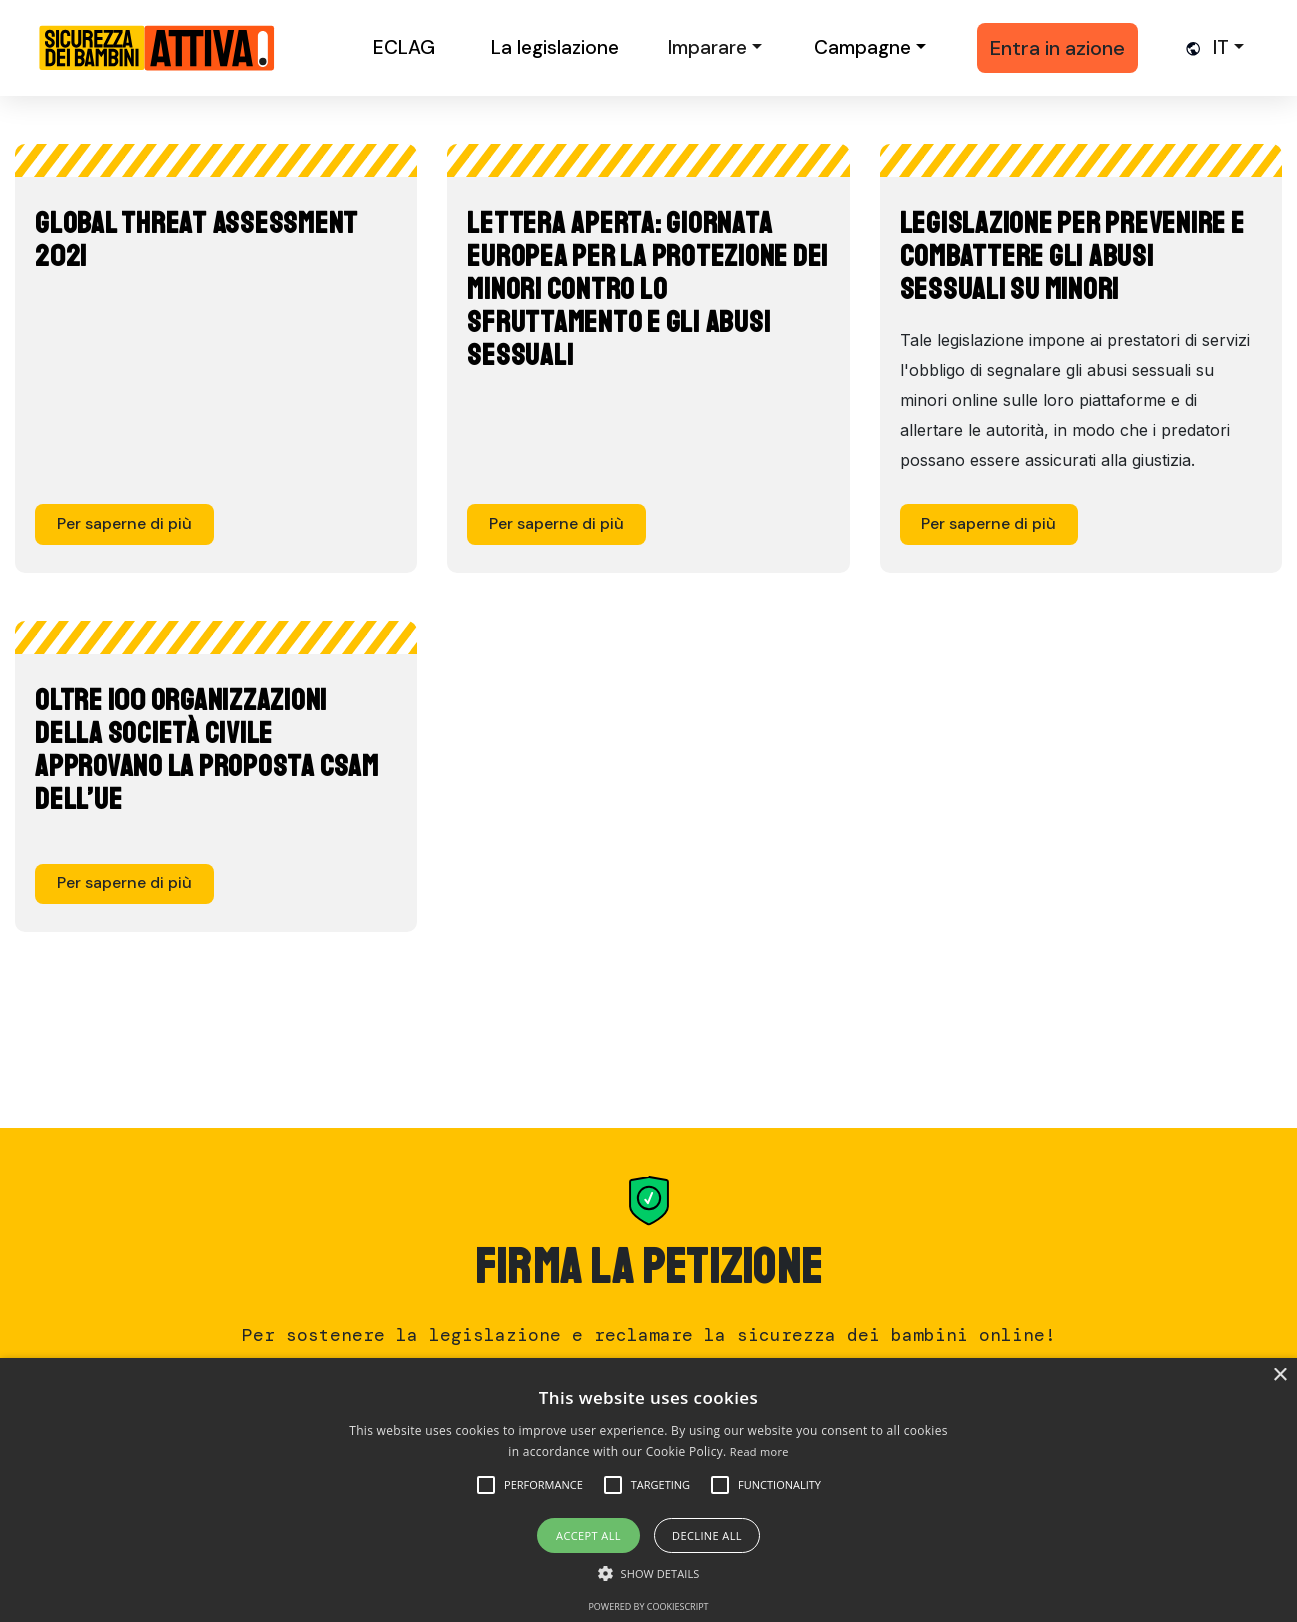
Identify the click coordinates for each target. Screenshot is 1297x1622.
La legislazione (555, 47)
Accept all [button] (588, 1535)
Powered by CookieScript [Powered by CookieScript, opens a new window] (648, 1606)
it (1221, 47)
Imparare (707, 47)
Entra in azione (1057, 48)
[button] (543, 1485)
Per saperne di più (124, 523)
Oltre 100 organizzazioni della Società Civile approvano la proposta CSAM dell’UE (207, 749)
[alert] (648, 1490)
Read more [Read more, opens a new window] (759, 1451)
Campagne (862, 47)
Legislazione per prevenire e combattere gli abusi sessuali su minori (1072, 256)
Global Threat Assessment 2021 (196, 239)
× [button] (1279, 1375)
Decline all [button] (707, 1535)
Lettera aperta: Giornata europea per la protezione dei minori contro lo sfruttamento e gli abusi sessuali (647, 289)
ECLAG (404, 47)
